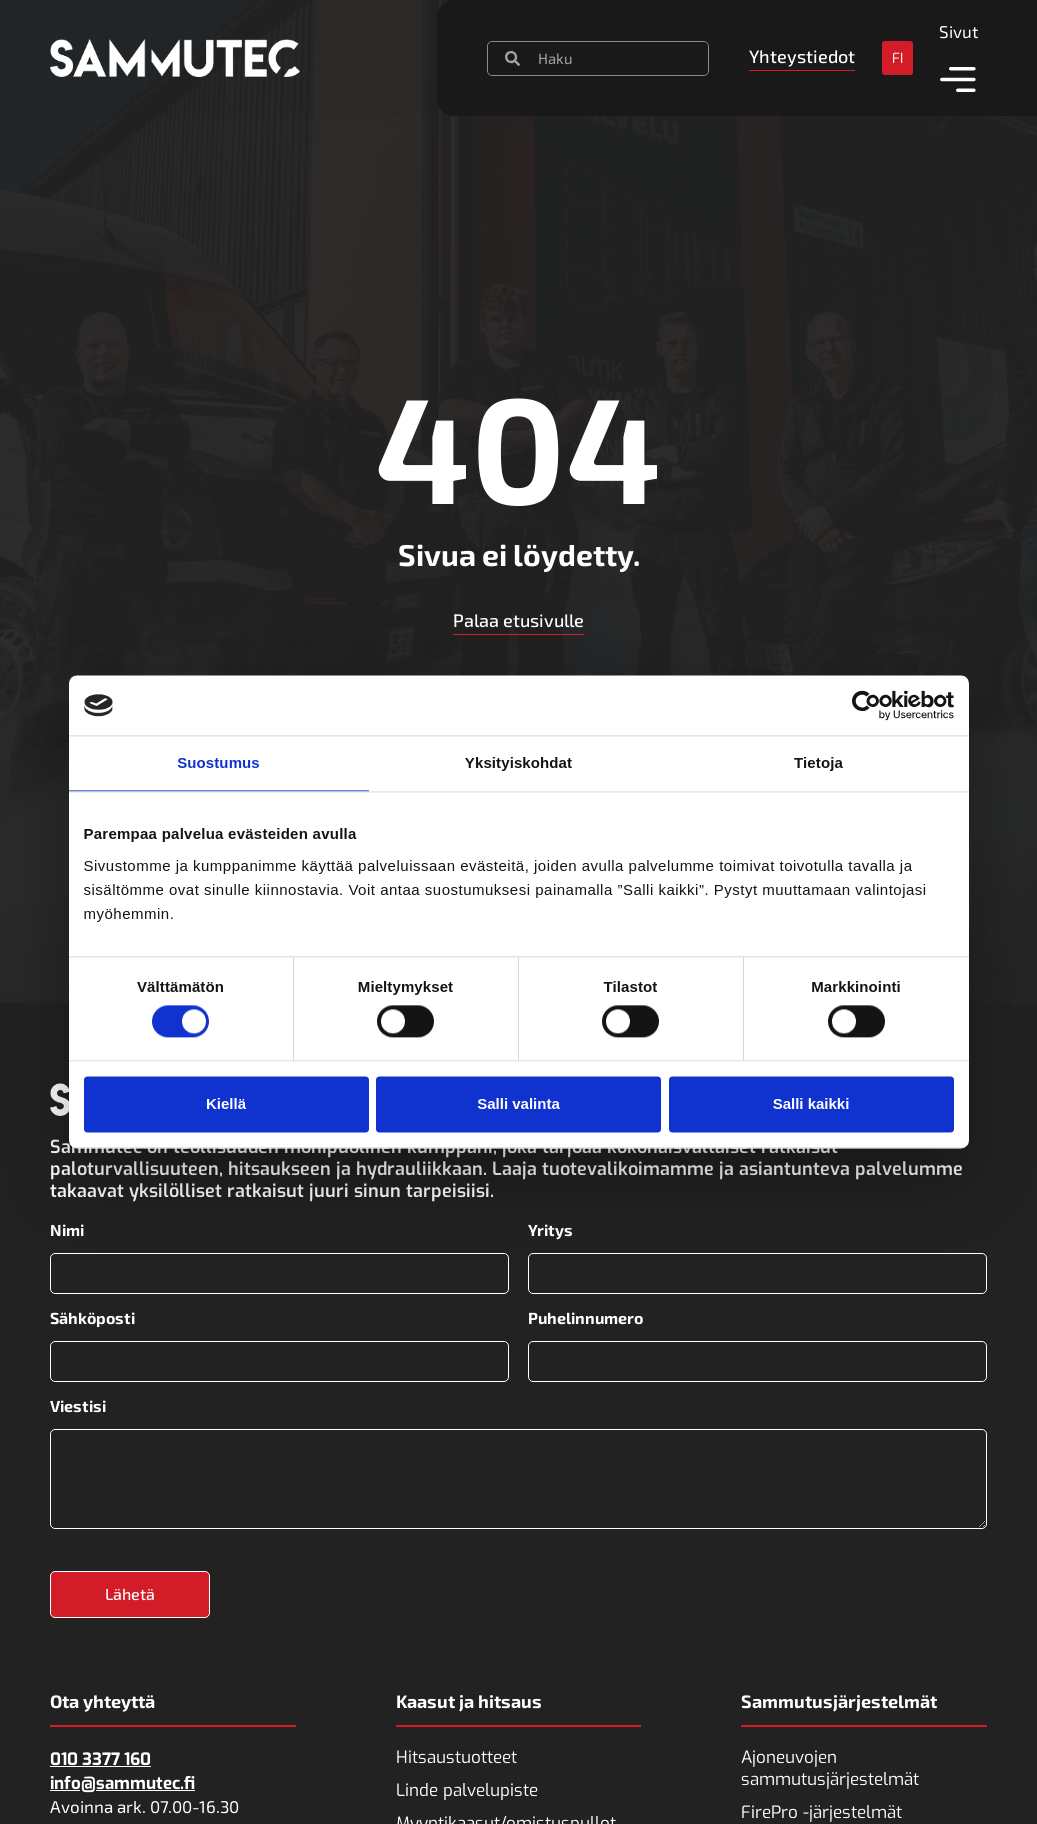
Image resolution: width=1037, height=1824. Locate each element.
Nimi (67, 1230)
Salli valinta (518, 1103)
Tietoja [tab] (818, 762)
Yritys (550, 1230)
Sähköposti (92, 1318)
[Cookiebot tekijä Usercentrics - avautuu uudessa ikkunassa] (866, 705)
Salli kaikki (811, 1103)
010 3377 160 (100, 1758)
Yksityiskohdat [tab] (518, 762)
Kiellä (226, 1103)
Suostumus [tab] (218, 762)
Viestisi (78, 1405)
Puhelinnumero (585, 1318)
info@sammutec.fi (122, 1782)
